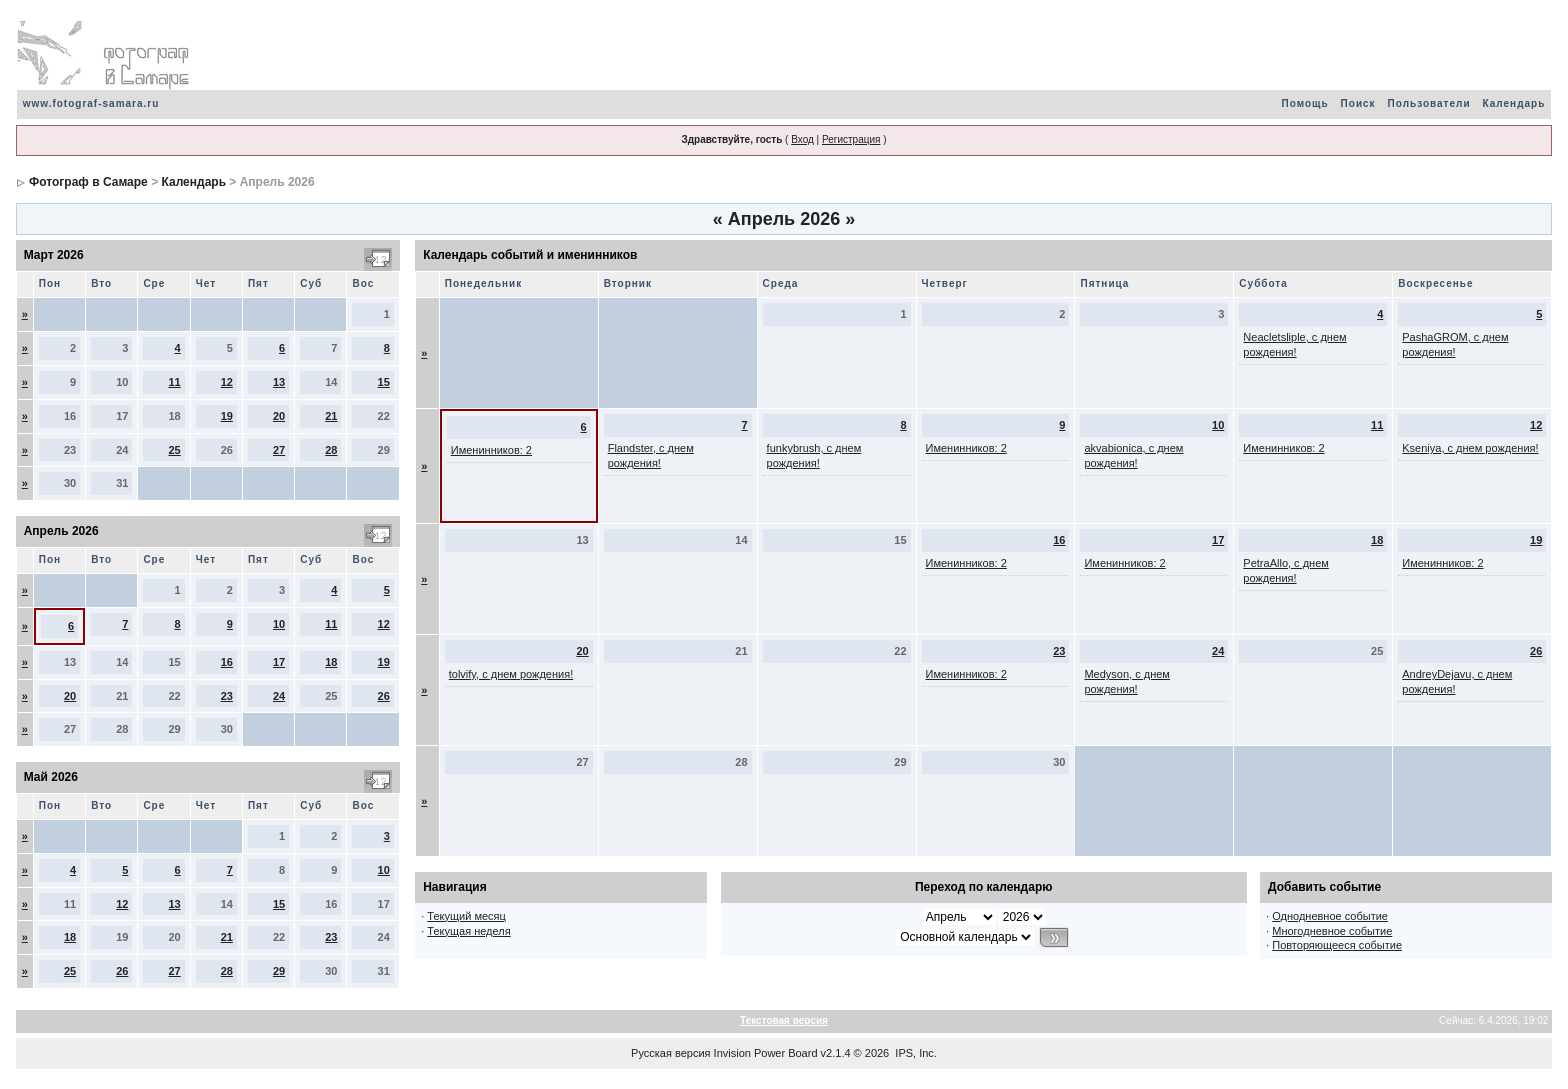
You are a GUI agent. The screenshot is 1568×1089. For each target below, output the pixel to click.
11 (174, 382)
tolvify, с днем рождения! (511, 674)
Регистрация (851, 139)
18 (331, 662)
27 (279, 450)
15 (384, 382)
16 (227, 662)
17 (279, 662)
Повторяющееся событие (1337, 945)
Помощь (1304, 103)
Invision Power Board (766, 1053)
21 (331, 416)
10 (279, 624)
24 (279, 696)
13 (279, 382)
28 (331, 450)
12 (227, 382)
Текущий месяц (466, 916)
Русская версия (670, 1053)
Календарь (1514, 103)
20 (279, 416)
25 (174, 450)
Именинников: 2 (491, 450)
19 (227, 416)
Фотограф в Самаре (88, 182)
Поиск (1358, 103)
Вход (802, 139)
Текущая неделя (468, 931)
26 (384, 696)
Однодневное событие (1330, 916)
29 (279, 971)
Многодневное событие (1332, 931)
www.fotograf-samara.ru (91, 103)
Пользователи (1429, 103)
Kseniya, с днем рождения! (1470, 448)
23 (227, 696)
